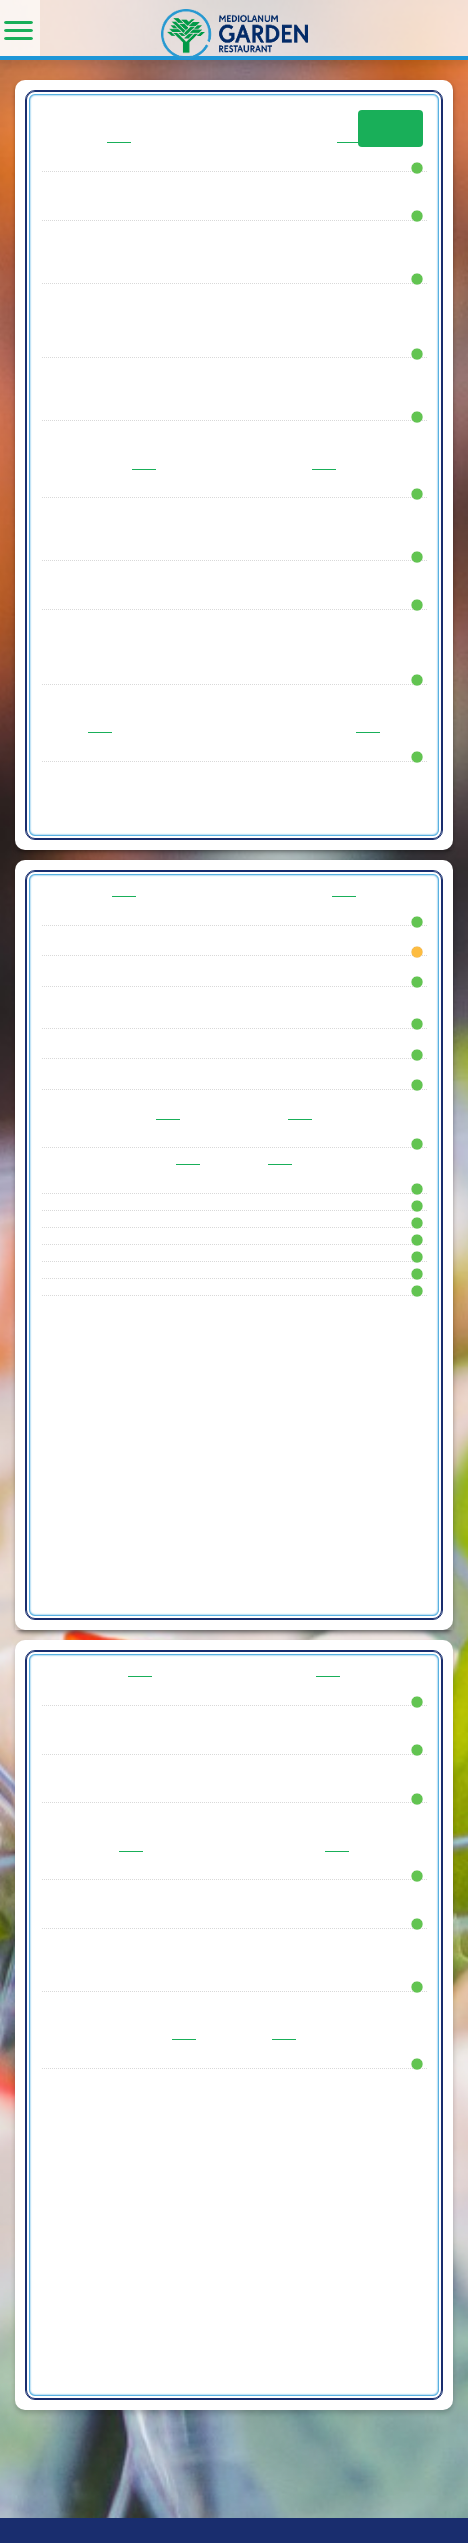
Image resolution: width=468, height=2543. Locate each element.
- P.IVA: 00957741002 (170, 2530)
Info (390, 128)
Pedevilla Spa (60, 2530)
